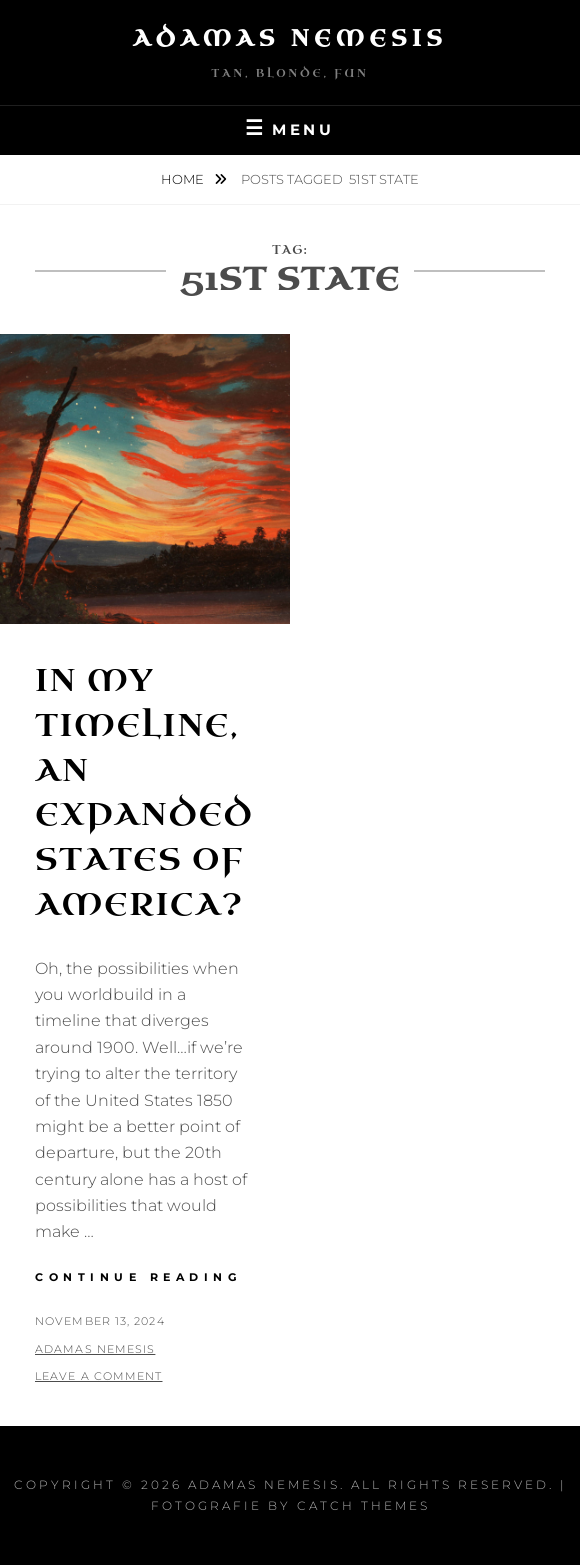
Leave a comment (99, 1376)
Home (184, 179)
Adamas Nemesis (290, 38)
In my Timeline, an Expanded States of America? (144, 792)
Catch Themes (363, 1505)
